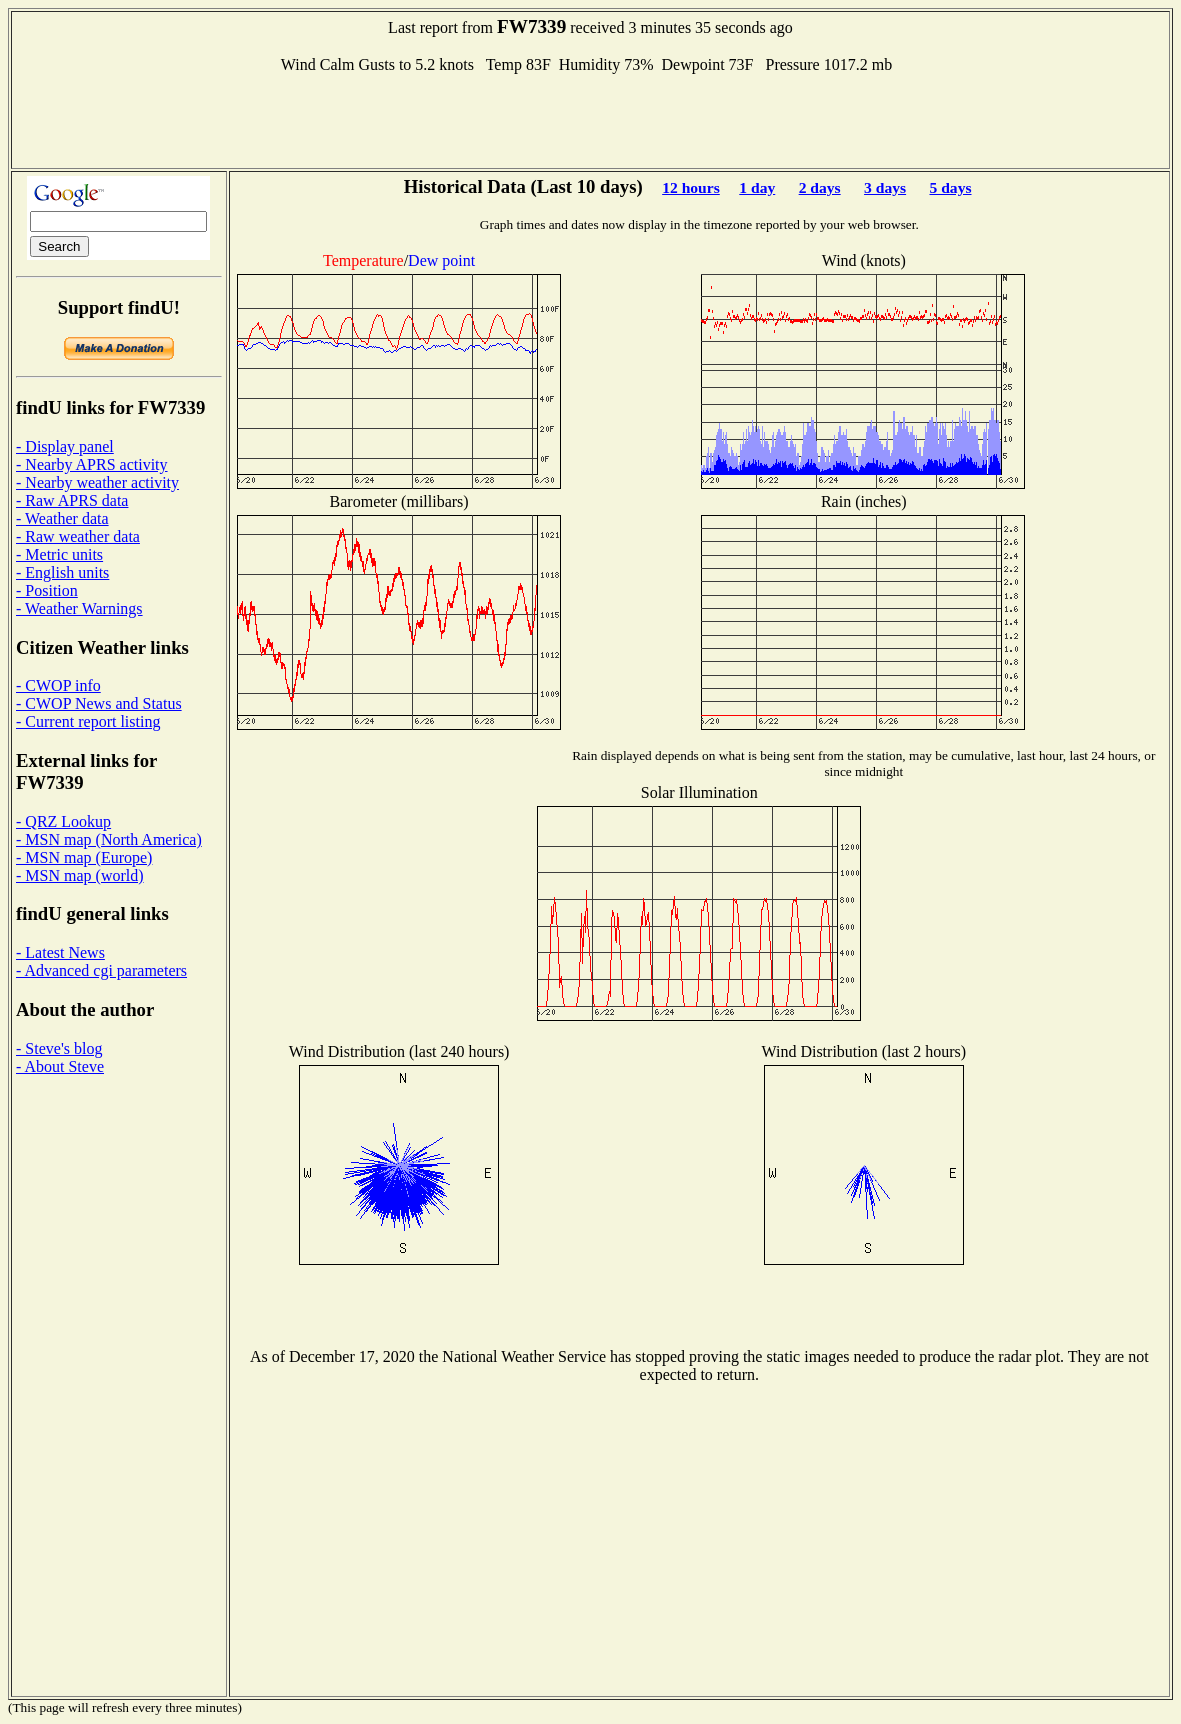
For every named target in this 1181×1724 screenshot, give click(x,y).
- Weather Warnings (79, 608)
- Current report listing (88, 721)
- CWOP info (58, 685)
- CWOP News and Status (99, 703)
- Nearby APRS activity (92, 464)
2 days (820, 187)
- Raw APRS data (72, 500)
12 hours (691, 187)
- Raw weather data (78, 536)
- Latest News (60, 952)
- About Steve (60, 1066)
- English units (62, 572)
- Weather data (62, 518)
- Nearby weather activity (97, 482)
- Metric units (59, 554)
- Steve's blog (59, 1048)
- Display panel (65, 446)
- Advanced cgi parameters (101, 970)
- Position (47, 590)
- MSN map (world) (80, 875)
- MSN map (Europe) (84, 857)
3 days (885, 187)
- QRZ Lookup (63, 821)
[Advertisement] (591, 119)
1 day (757, 187)
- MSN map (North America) (109, 839)
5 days (950, 187)
